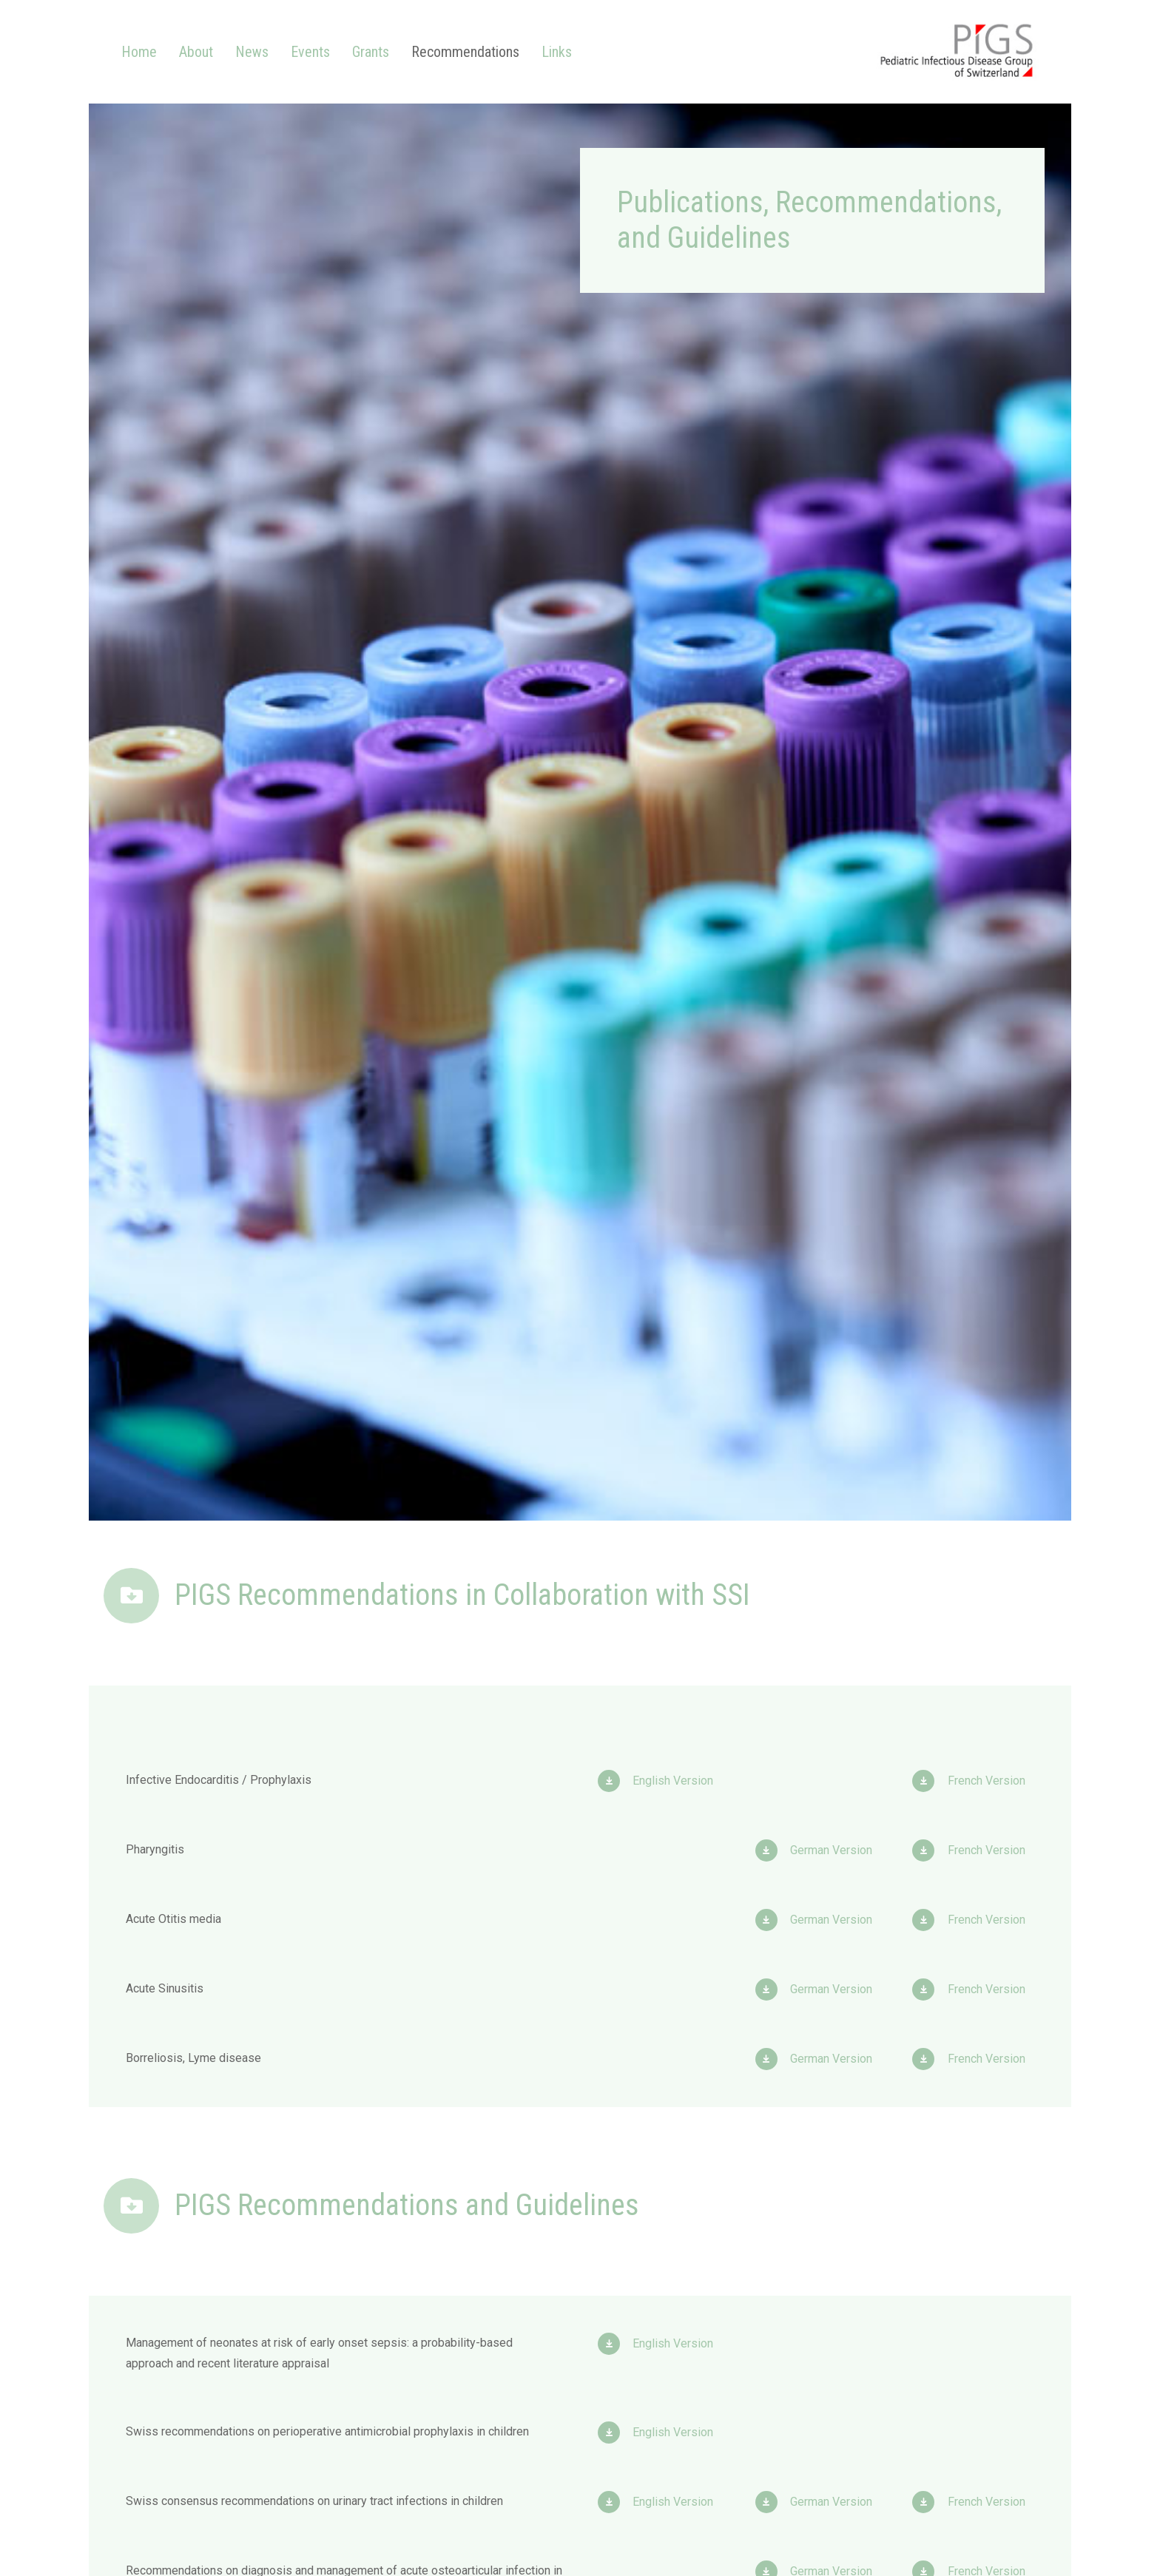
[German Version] (772, 1850)
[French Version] (929, 1781)
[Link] (957, 51)
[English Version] (615, 1781)
